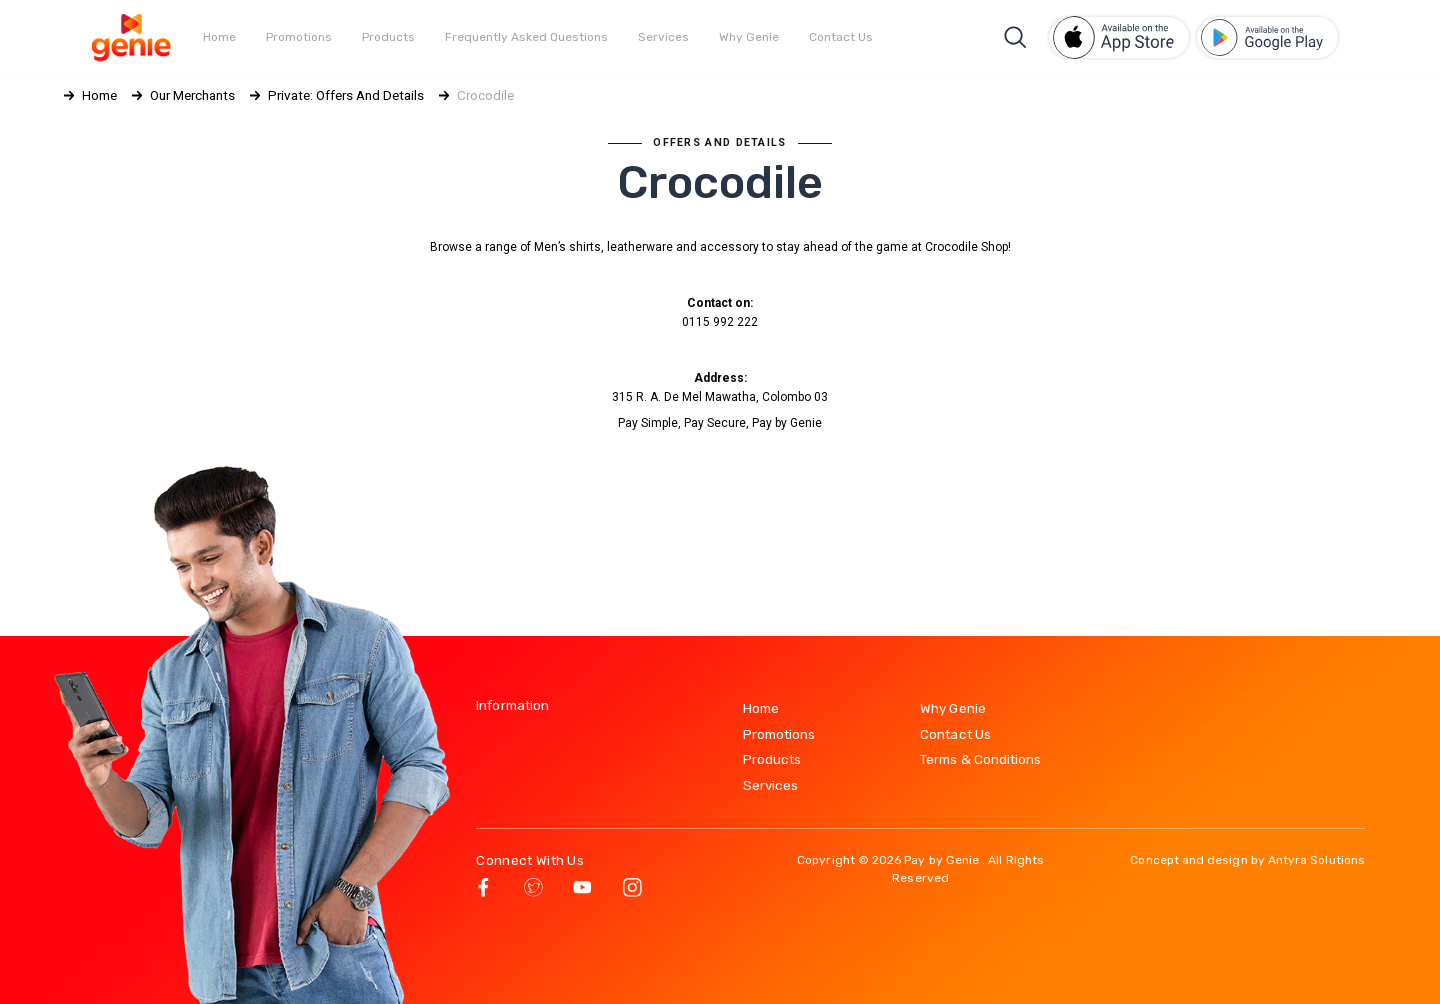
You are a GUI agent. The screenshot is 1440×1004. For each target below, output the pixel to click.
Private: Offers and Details (346, 95)
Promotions (299, 37)
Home (219, 37)
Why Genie (749, 37)
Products (388, 37)
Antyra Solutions (1316, 860)
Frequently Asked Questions (526, 37)
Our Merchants (192, 95)
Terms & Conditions (980, 759)
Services (663, 37)
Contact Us (841, 37)
